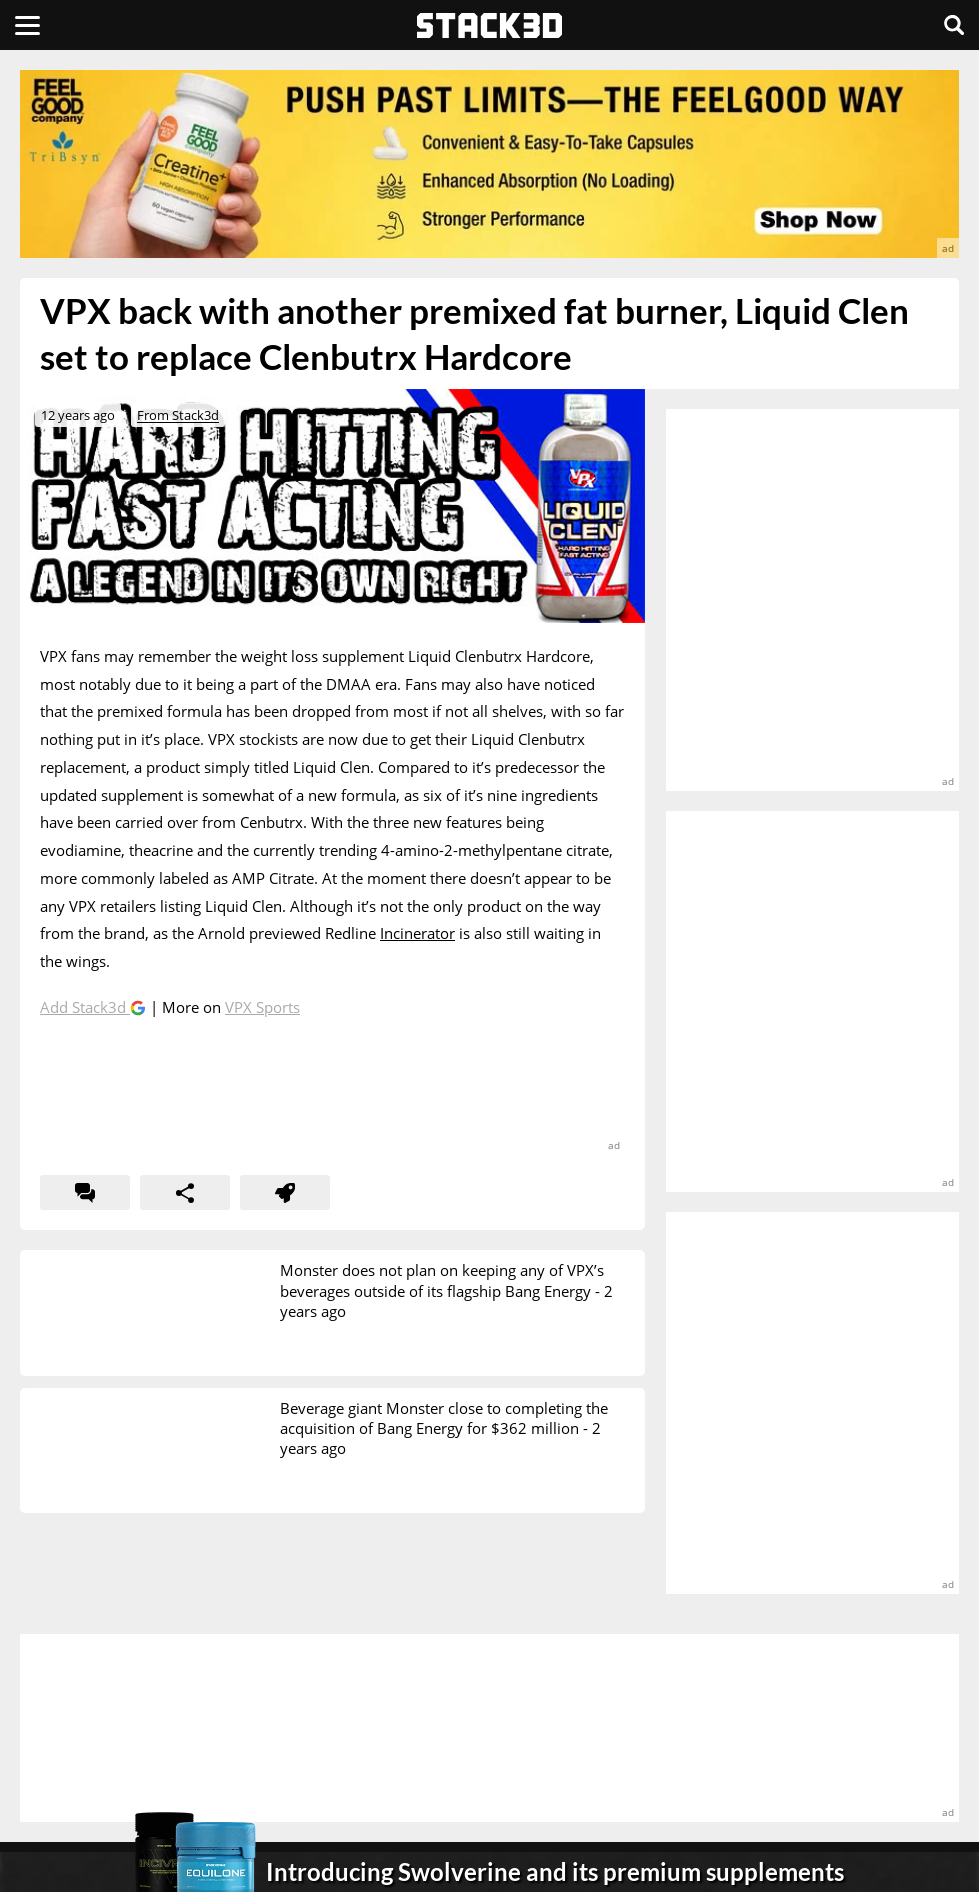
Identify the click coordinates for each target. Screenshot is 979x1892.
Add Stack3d (85, 1007)
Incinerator (417, 933)
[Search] (954, 25)
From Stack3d (178, 415)
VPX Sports (262, 1007)
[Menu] (27, 25)
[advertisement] (489, 164)
